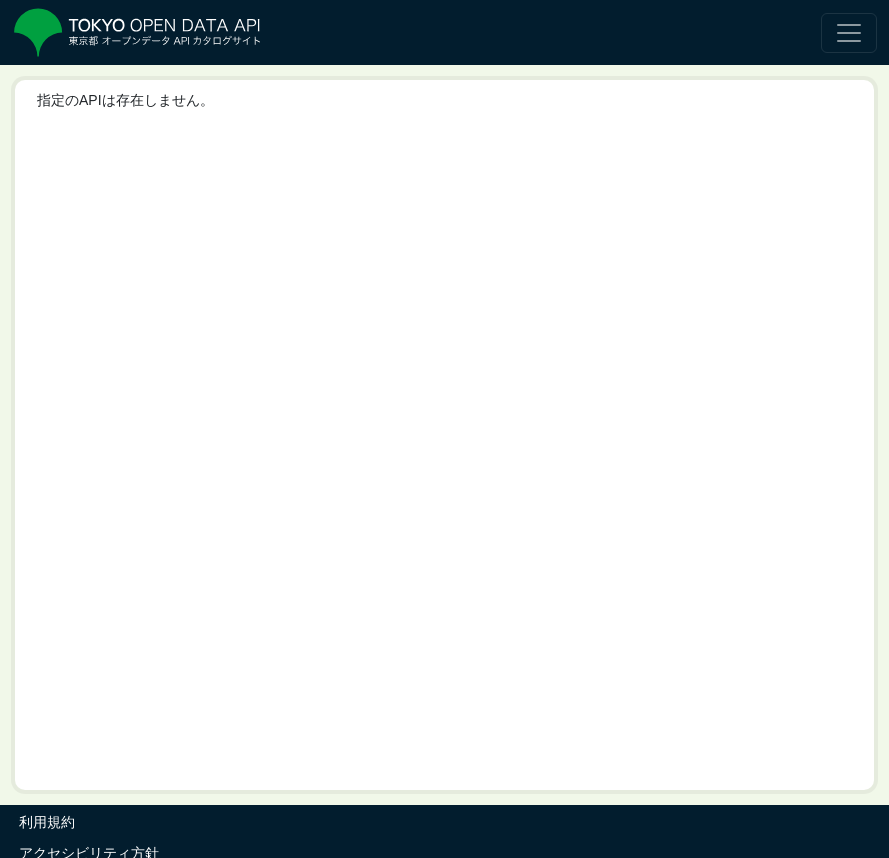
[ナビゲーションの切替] (849, 33)
